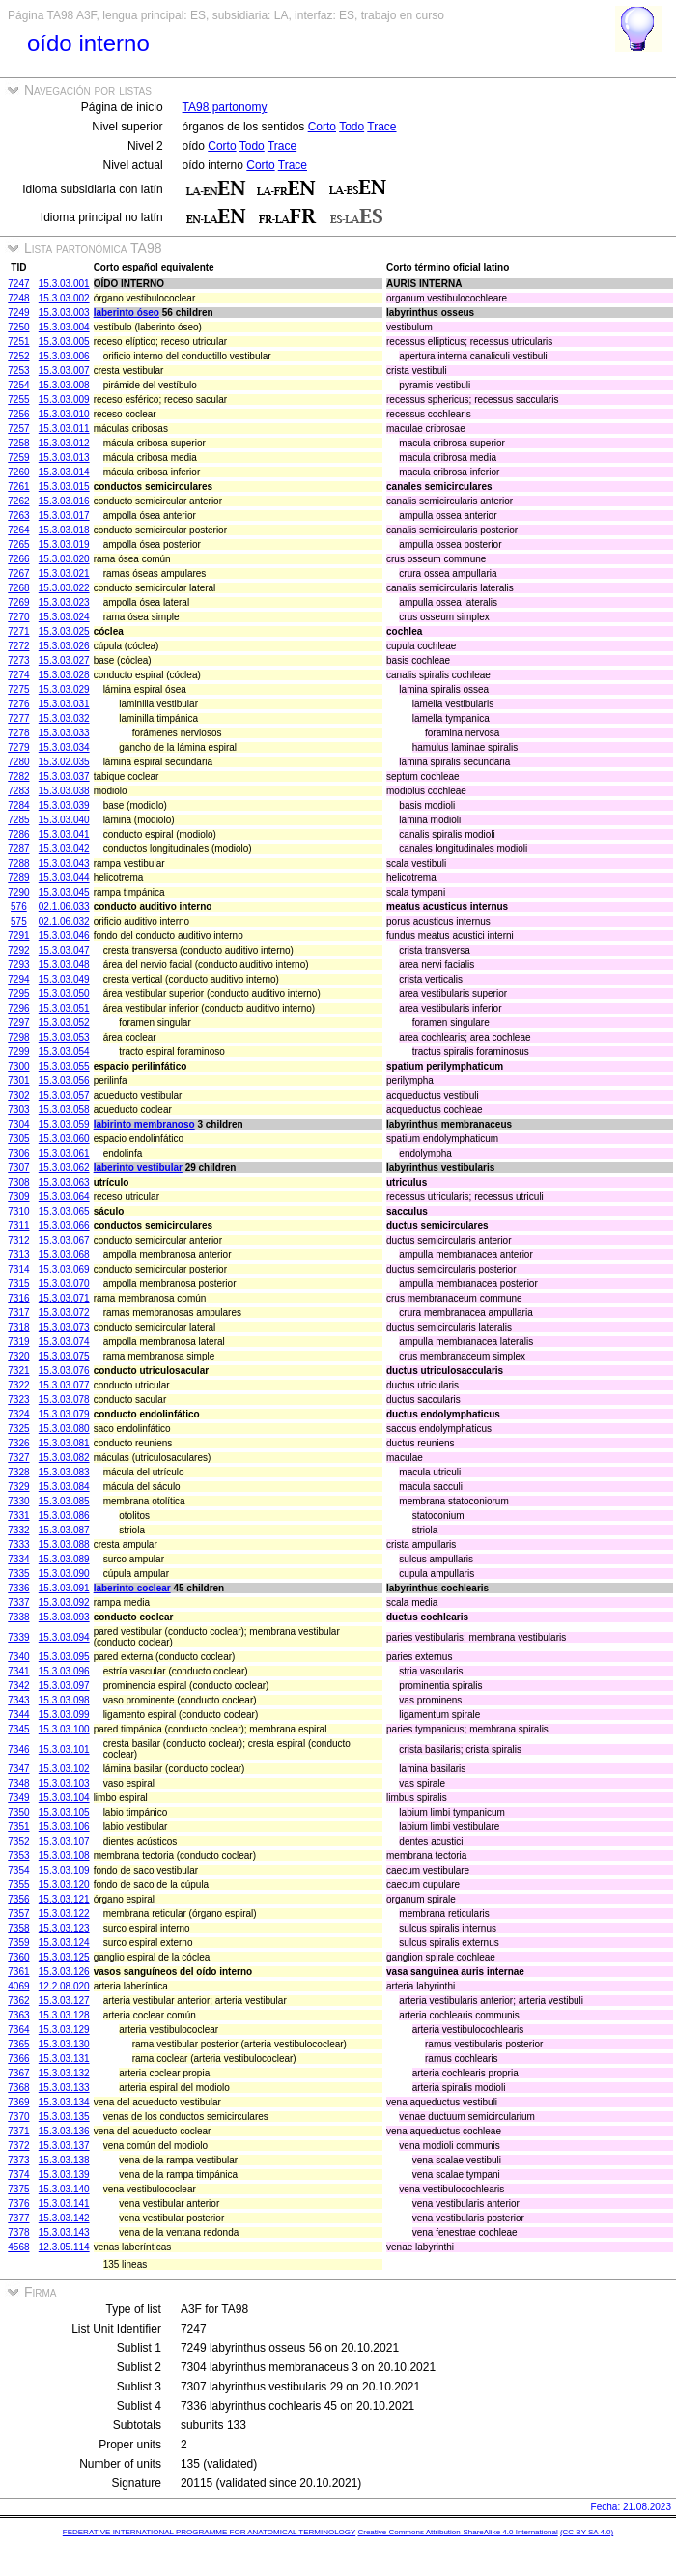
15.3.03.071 (64, 1298)
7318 (18, 1327)
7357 (18, 1913)
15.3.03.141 (64, 2203)
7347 (18, 1768)
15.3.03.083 (64, 1472)
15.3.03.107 (64, 1841)
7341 (18, 1671)
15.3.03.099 (64, 1714)
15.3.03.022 (64, 588)
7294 (18, 979)
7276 (18, 704)
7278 (18, 733)
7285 (18, 820)
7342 (18, 1685)
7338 (18, 1617)
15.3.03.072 (64, 1312)
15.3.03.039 (64, 805)
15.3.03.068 (64, 1254)
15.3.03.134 (64, 2102)
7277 (18, 718)
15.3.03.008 (64, 385)
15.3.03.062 (64, 1167)
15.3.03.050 (64, 993)
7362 (18, 2000)
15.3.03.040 (64, 820)
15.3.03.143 (64, 2232)
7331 (18, 1515)
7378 (18, 2232)
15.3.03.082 (64, 1457)
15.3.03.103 (64, 1783)
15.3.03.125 (64, 1957)
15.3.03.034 (64, 747)
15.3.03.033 (64, 733)
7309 (18, 1196)
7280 (18, 762)
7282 (18, 776)
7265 (18, 544)
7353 (18, 1855)
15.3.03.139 (64, 2174)
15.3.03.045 (64, 892)
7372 (18, 2145)
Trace (381, 126)
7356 (18, 1899)
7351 (18, 1826)
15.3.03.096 (64, 1671)
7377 (18, 2218)
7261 (18, 486)
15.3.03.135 (64, 2116)
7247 (18, 283)
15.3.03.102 (64, 1768)
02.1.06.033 (64, 907)
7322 (18, 1385)
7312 (18, 1240)
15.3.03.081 (64, 1443)
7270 (18, 617)
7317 (18, 1312)
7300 (18, 1066)
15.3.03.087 (64, 1530)
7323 (18, 1399)
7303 (18, 1109)
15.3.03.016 (64, 501)
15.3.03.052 (64, 1022)
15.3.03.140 (64, 2189)
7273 (18, 660)
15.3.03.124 (64, 1942)
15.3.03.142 (64, 2218)
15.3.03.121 (64, 1899)
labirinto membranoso (144, 1124)
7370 (18, 2116)
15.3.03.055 (64, 1066)
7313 (18, 1254)
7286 (18, 834)
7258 (18, 443)
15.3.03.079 (64, 1414)
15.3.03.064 (64, 1196)
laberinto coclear (132, 1588)
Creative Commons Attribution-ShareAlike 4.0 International (457, 2532)
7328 (18, 1472)
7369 (18, 2102)
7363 (18, 2015)
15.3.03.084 (64, 1486)
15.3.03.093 (64, 1617)
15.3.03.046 (64, 935)
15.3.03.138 (64, 2160)
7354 (18, 1870)
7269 (18, 602)
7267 (18, 573)
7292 (18, 950)
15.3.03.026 (64, 646)
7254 (18, 385)
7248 (18, 298)
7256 (18, 414)
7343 (18, 1700)
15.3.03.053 (64, 1037)
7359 (18, 1942)
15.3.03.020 (64, 559)
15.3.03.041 (64, 834)
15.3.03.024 (64, 617)
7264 (18, 530)
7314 (18, 1269)
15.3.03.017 (64, 515)
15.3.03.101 (64, 1749)
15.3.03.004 (64, 327)
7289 (18, 878)
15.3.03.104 (64, 1797)
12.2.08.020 (64, 1986)
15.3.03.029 (64, 689)
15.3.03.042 (64, 849)
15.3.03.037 (64, 776)
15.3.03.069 (64, 1269)
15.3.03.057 (64, 1095)
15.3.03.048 (64, 964)
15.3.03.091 (64, 1588)
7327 (18, 1457)
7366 (18, 2058)
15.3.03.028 (64, 675)
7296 (18, 1008)
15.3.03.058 (64, 1109)
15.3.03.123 (64, 1928)
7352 (18, 1841)
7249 (18, 312)
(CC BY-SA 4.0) (586, 2532)
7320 (18, 1356)
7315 (18, 1283)
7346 (18, 1749)
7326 (18, 1443)
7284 (18, 805)
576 (19, 907)
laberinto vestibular (138, 1167)
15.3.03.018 (64, 530)
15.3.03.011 (64, 428)
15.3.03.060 (64, 1138)
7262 (18, 501)
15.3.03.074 (64, 1341)
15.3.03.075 (64, 1356)
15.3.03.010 (64, 414)
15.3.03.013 (64, 457)
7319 (18, 1341)
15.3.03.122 (64, 1913)
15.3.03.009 (64, 399)
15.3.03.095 (64, 1656)
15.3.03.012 (64, 443)
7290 (18, 892)
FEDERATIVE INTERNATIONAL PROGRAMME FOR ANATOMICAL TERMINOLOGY (209, 2532)
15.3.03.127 (64, 2000)
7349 (18, 1797)
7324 (18, 1414)
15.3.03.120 (64, 1884)
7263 (18, 515)
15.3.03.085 (64, 1501)
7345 (18, 1729)
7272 (18, 646)
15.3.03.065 (64, 1211)
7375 (18, 2189)
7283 (18, 791)
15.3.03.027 (64, 660)
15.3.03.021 (64, 573)
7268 (18, 588)
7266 (18, 559)
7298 (18, 1037)
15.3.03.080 (64, 1428)
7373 (18, 2160)
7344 (18, 1714)
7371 (18, 2131)
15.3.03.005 (64, 341)
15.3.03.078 (64, 1399)
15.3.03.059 (64, 1124)
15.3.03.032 (64, 718)
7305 (18, 1138)
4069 (18, 1986)
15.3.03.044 (64, 878)
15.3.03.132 (64, 2073)
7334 (18, 1559)
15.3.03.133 (64, 2087)
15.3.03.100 (64, 1729)
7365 (18, 2044)
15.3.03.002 (64, 298)
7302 (18, 1095)
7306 (18, 1153)
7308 (18, 1182)
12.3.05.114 (64, 2247)
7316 (18, 1298)
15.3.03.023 (64, 602)
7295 (18, 993)
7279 (18, 747)
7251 (18, 341)
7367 (18, 2073)
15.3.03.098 (64, 1700)
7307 (18, 1167)
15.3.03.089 (64, 1559)
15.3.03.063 (64, 1182)
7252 (18, 356)
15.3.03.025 (64, 631)
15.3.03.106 (64, 1826)
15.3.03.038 (64, 791)
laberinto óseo (126, 312)
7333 (18, 1544)
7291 (18, 935)
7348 (18, 1783)
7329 (18, 1486)
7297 (18, 1022)
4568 (18, 2247)
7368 (18, 2087)
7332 (18, 1530)
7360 (18, 1957)
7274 (18, 675)
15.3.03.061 (64, 1153)
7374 (18, 2174)
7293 (18, 964)
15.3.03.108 (64, 1855)
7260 (18, 472)
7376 (18, 2203)
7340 (18, 1656)
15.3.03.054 (64, 1051)
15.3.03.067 (64, 1240)
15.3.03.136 (64, 2131)
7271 (18, 631)
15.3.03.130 (64, 2044)
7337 (18, 1602)
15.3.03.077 (64, 1385)
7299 (18, 1051)
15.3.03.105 (64, 1812)
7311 (18, 1225)
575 (19, 921)
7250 (18, 327)
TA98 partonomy (225, 107)
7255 (18, 399)
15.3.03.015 (64, 486)
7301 (18, 1080)
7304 (18, 1124)
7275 (18, 689)
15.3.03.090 (64, 1573)
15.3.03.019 (64, 544)
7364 (18, 2029)
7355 (18, 1884)
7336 (18, 1588)
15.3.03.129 (64, 2029)
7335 (18, 1573)
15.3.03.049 (64, 979)
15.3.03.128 (64, 2015)
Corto (322, 126)
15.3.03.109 (64, 1870)
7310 (18, 1211)
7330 (18, 1501)
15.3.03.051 (64, 1008)
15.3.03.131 (64, 2058)
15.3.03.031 (64, 704)
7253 (18, 370)
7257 (18, 428)
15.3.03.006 (64, 356)
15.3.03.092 (64, 1602)
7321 (18, 1370)
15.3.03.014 (64, 472)
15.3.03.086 (64, 1515)
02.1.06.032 (64, 921)
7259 (18, 457)
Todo (351, 126)
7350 (18, 1812)
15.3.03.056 (64, 1080)
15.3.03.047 (64, 950)
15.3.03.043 (64, 863)
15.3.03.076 (64, 1370)
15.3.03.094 (64, 1637)
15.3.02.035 (64, 762)
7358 (18, 1928)
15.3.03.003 (64, 312)
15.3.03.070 (64, 1283)
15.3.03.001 (64, 283)
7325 (18, 1428)
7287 (18, 849)
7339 (18, 1637)
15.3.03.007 (64, 370)
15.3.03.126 (64, 1971)
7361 (18, 1971)
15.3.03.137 (64, 2145)
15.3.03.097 (64, 1685)
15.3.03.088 (64, 1544)
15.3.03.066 (64, 1225)
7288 (18, 863)
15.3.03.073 (64, 1327)
